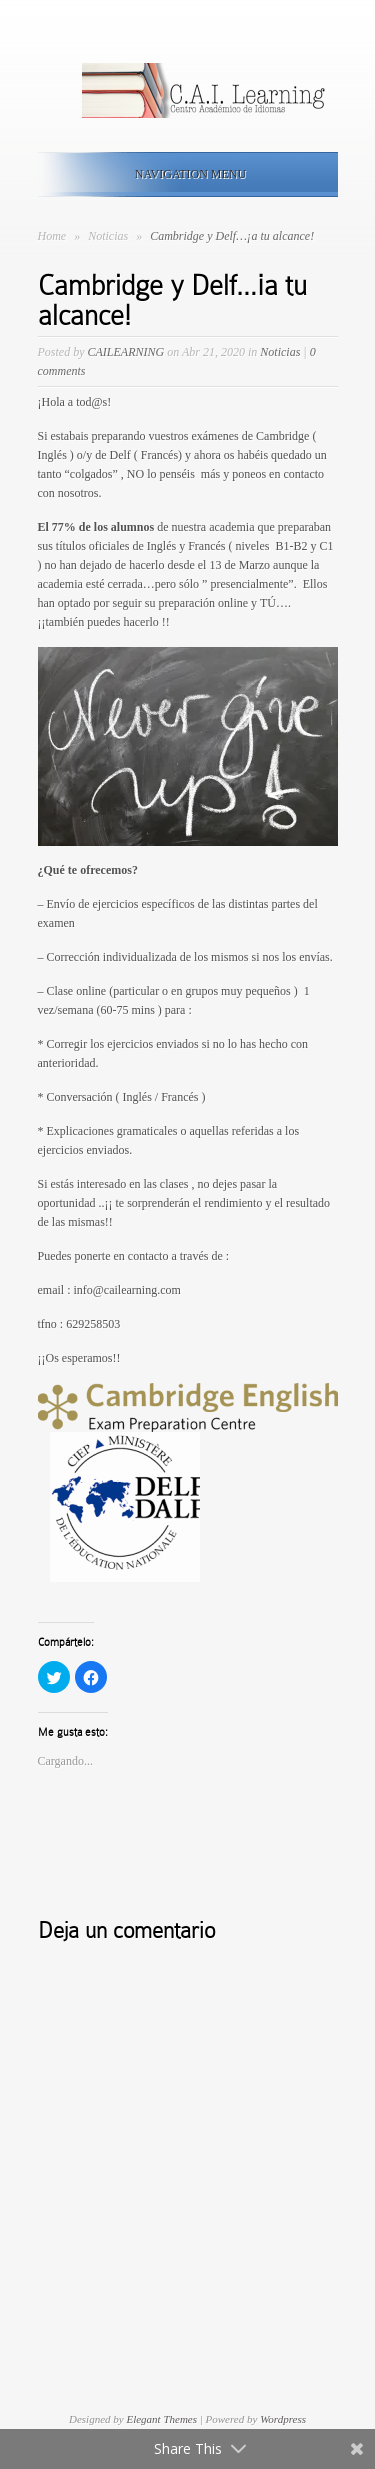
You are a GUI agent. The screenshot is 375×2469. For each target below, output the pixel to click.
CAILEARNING (126, 352)
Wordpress (283, 2419)
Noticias (109, 236)
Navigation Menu (184, 174)
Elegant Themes (161, 2419)
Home (52, 236)
